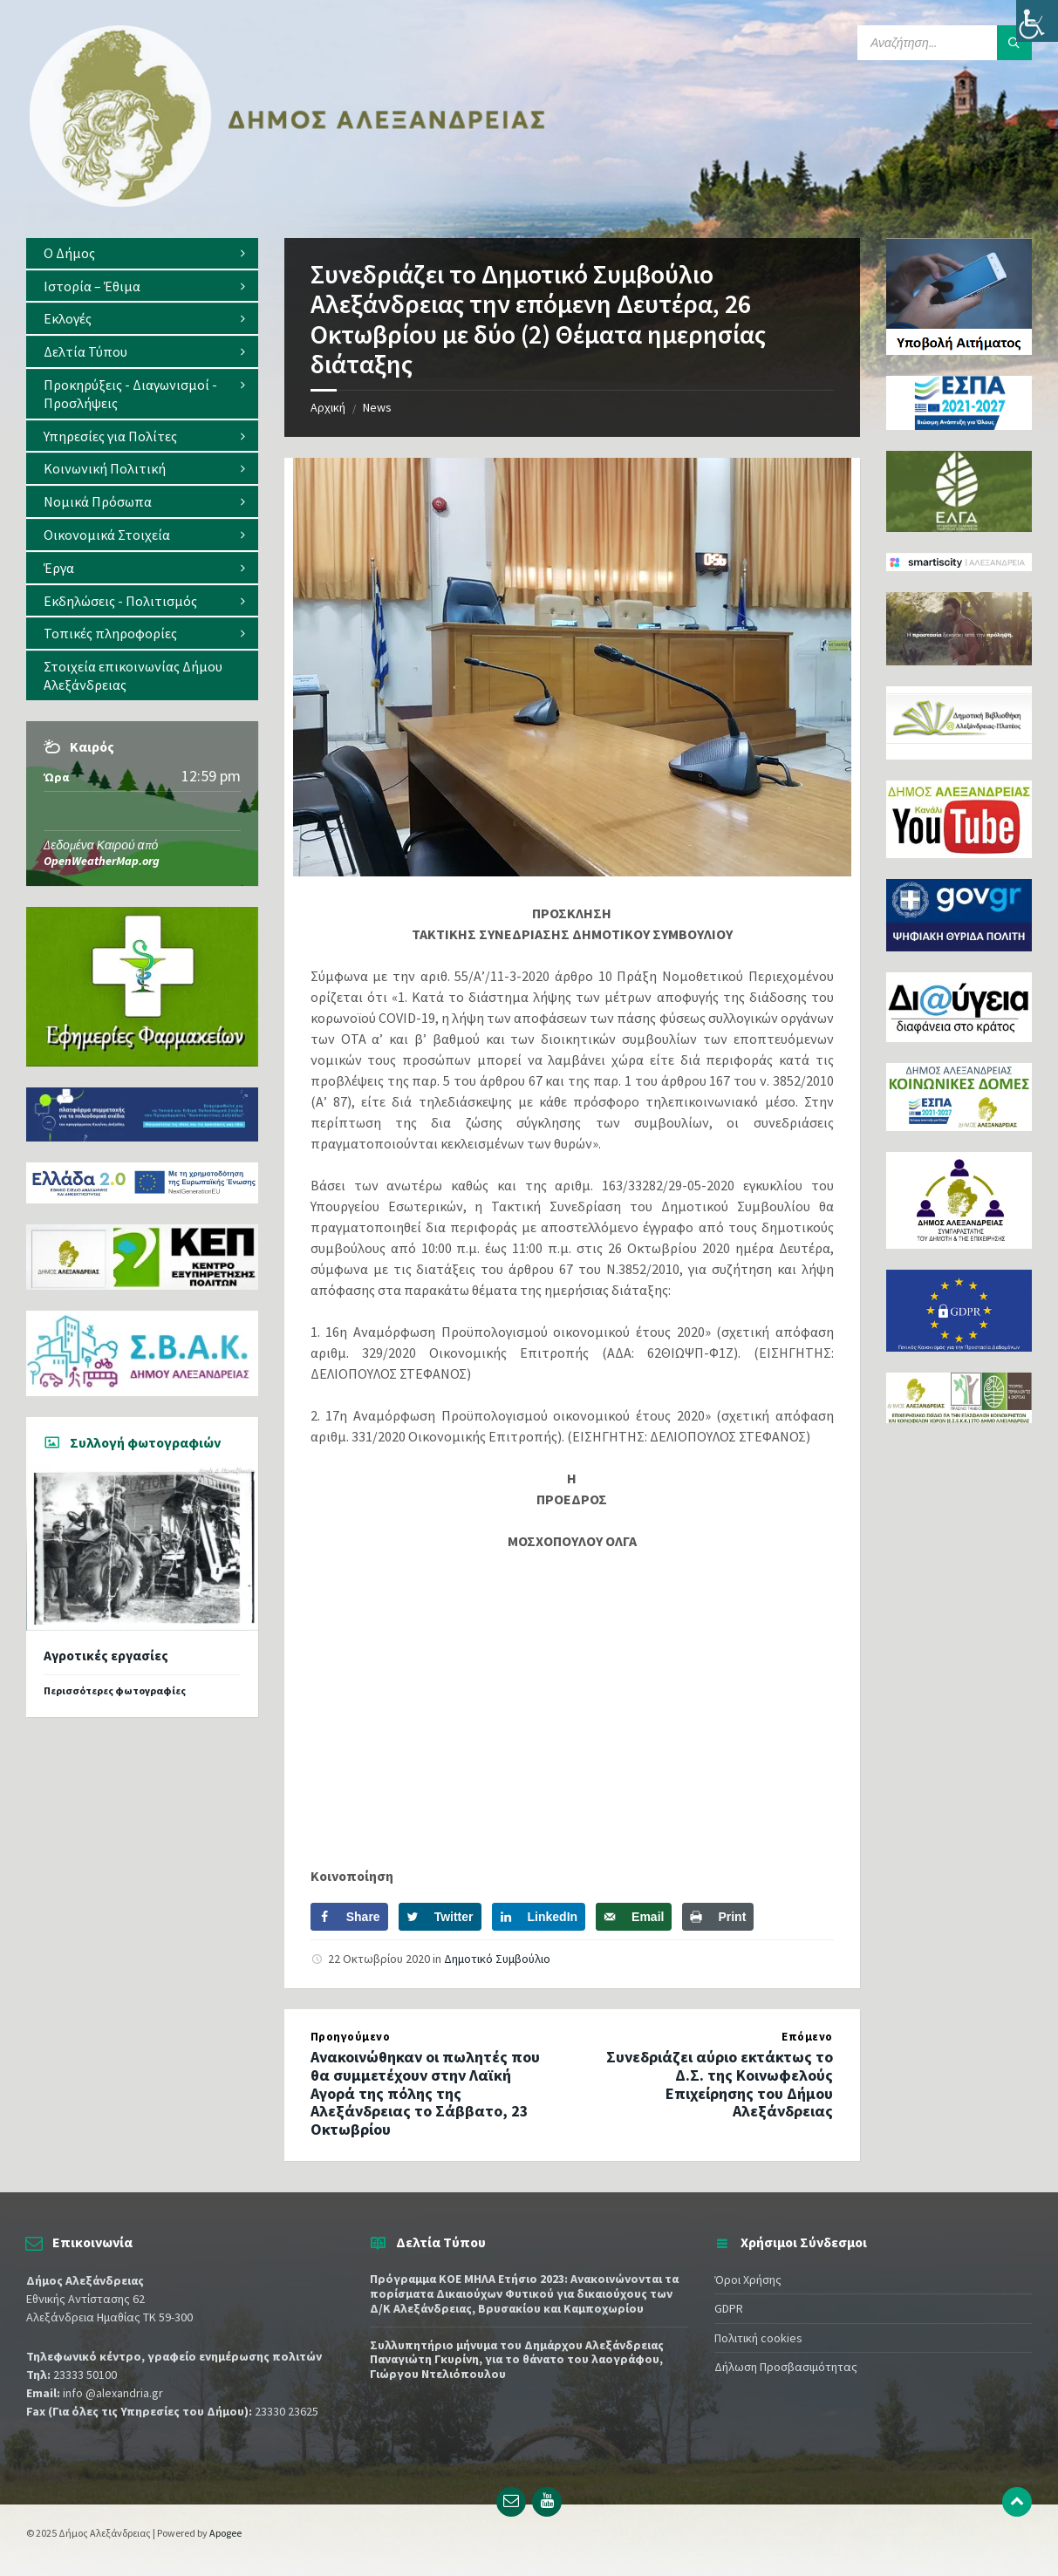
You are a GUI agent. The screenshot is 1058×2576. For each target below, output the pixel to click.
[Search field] (944, 42)
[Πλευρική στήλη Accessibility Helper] (1037, 21)
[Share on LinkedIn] (539, 1917)
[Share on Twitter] (440, 1917)
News (377, 407)
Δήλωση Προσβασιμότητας (785, 2367)
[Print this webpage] (718, 1917)
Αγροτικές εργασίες (106, 1655)
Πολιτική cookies (758, 2338)
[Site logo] (287, 203)
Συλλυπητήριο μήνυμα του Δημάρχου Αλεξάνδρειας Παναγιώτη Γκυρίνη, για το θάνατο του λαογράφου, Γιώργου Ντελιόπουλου (517, 2359)
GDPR (728, 2308)
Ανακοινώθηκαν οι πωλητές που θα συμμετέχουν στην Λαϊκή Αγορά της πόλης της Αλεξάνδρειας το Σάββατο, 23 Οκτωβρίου (425, 2093)
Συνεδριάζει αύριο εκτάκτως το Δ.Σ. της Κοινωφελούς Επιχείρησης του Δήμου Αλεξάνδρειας (719, 2084)
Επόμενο (807, 2036)
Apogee (225, 2532)
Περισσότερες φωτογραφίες (115, 1690)
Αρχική (328, 407)
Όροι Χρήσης (748, 2279)
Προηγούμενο (351, 2036)
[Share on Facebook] (349, 1917)
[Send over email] (634, 1917)
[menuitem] (142, 253)
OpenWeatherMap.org (102, 861)
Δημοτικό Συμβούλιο (497, 1958)
